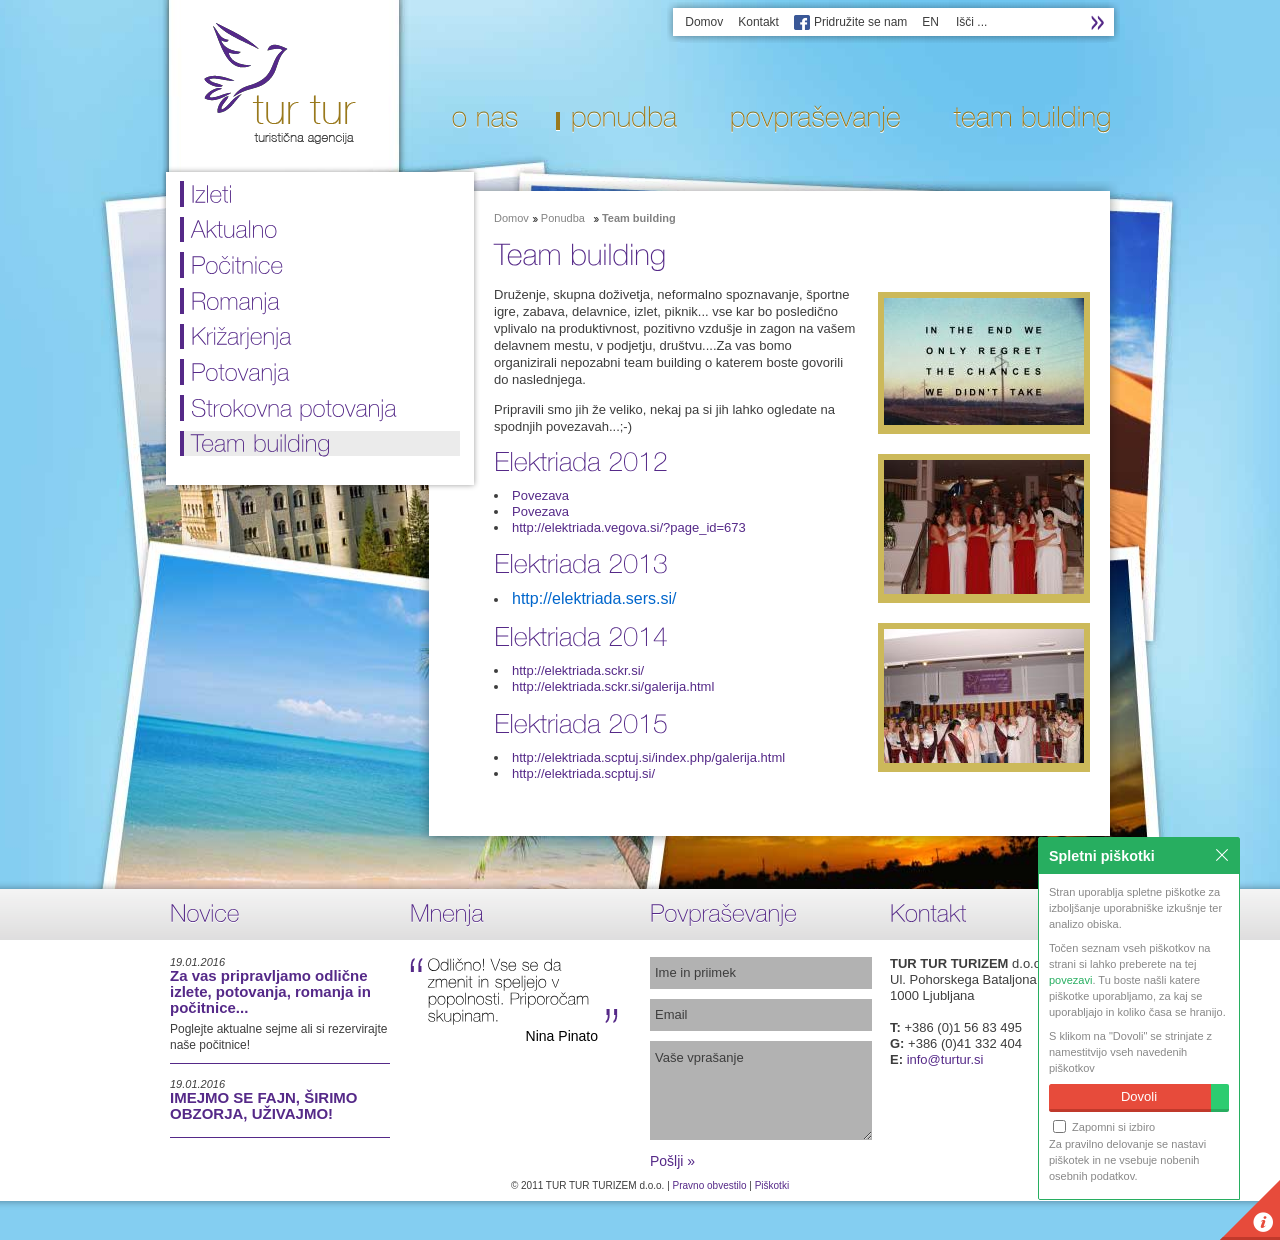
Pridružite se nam (860, 22)
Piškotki (772, 1185)
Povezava (540, 495)
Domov (704, 22)
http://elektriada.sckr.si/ (578, 670)
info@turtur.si (945, 1059)
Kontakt (758, 22)
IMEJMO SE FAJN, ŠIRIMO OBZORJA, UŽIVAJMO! (264, 1105)
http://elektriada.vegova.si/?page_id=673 (629, 527)
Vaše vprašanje (761, 1090)
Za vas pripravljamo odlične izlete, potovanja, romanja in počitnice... (270, 991)
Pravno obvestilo (710, 1185)
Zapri (1222, 855)
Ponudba (563, 218)
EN (930, 22)
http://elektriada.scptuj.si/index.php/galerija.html (648, 757)
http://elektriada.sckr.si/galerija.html (613, 686)
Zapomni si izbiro (1104, 1126)
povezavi (1070, 980)
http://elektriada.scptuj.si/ (583, 773)
